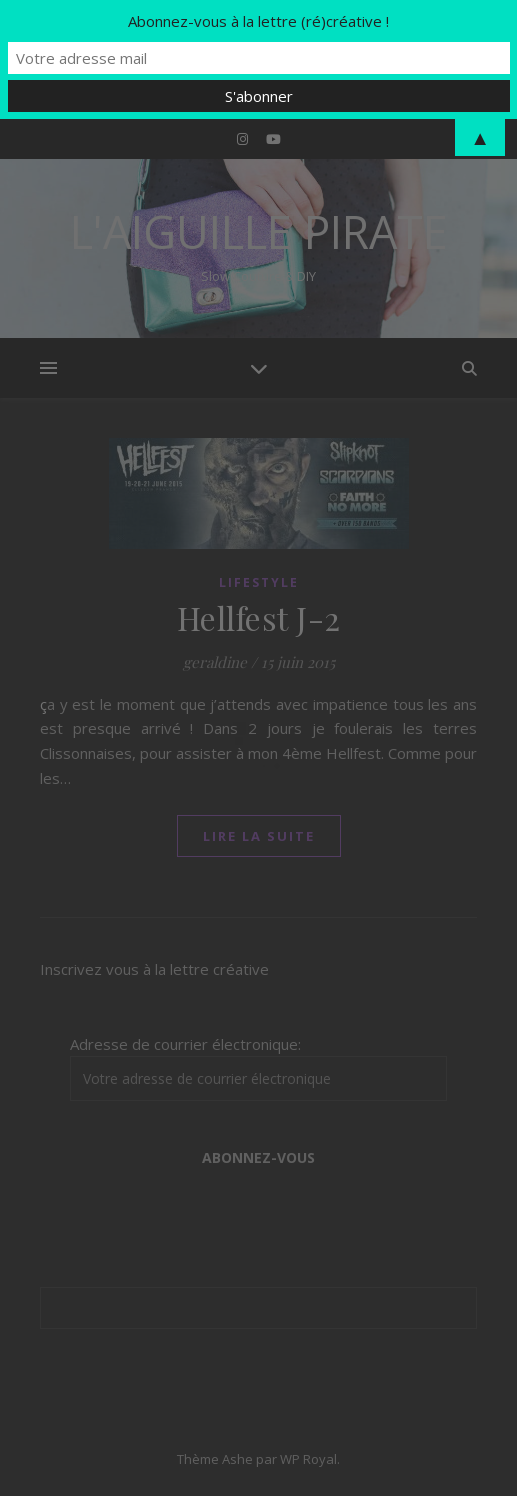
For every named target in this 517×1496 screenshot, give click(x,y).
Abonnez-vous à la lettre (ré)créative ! (258, 21)
